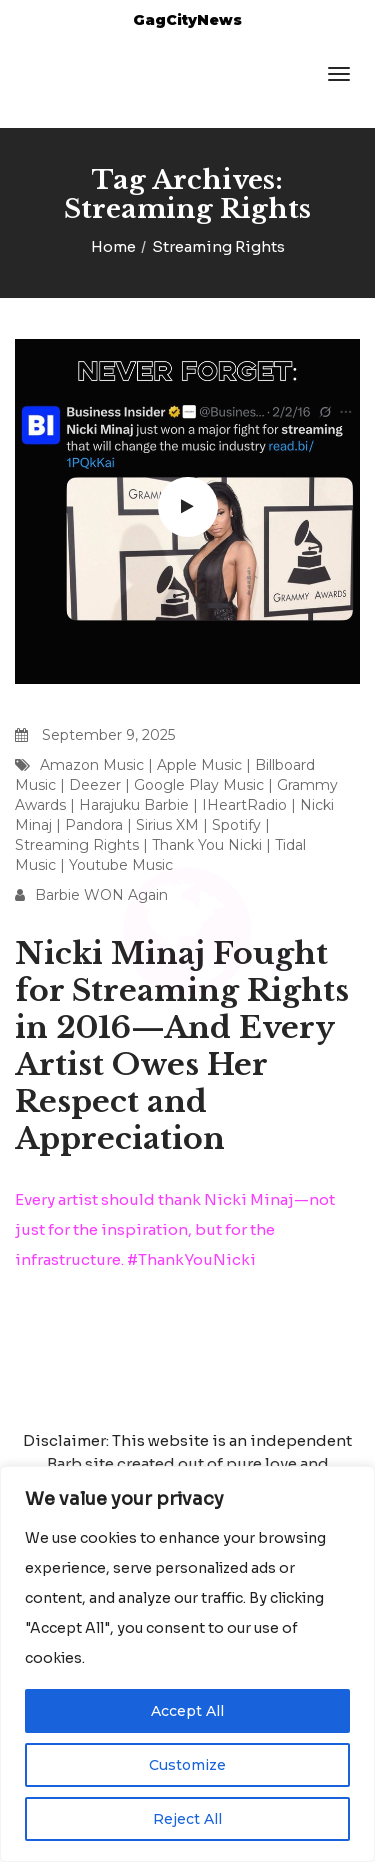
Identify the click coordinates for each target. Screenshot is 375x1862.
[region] (187, 1664)
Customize (187, 1765)
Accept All (187, 1711)
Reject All (187, 1819)
